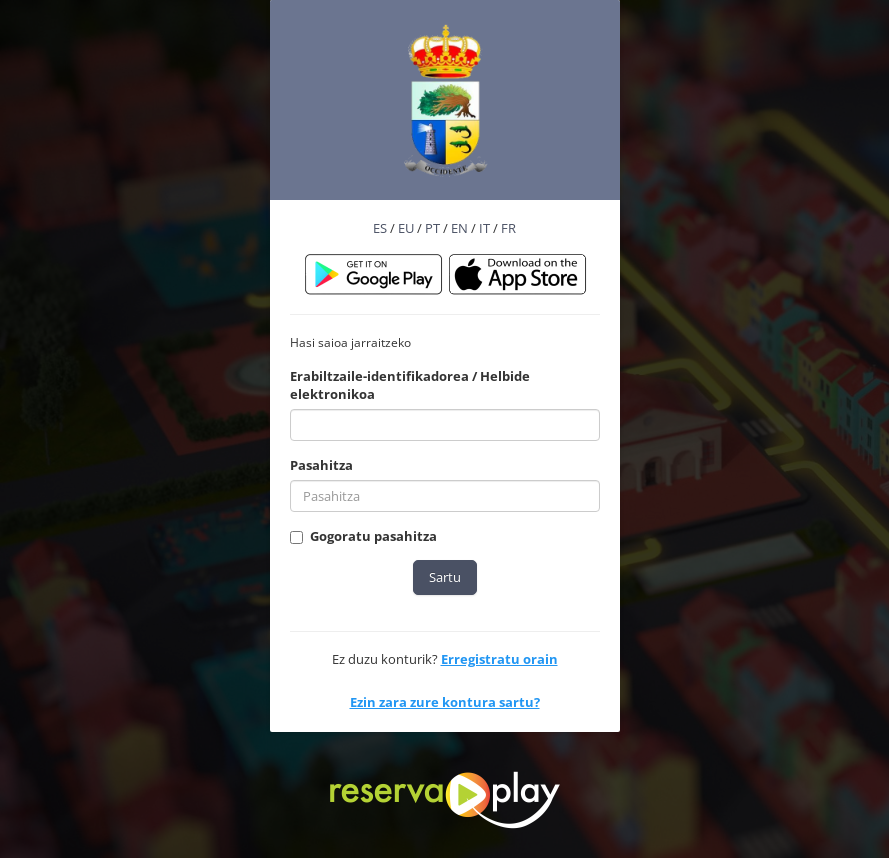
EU (406, 228)
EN (459, 228)
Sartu (445, 577)
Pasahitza (321, 465)
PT (432, 228)
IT (484, 228)
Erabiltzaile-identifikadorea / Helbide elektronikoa (410, 385)
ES (380, 228)
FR (508, 228)
